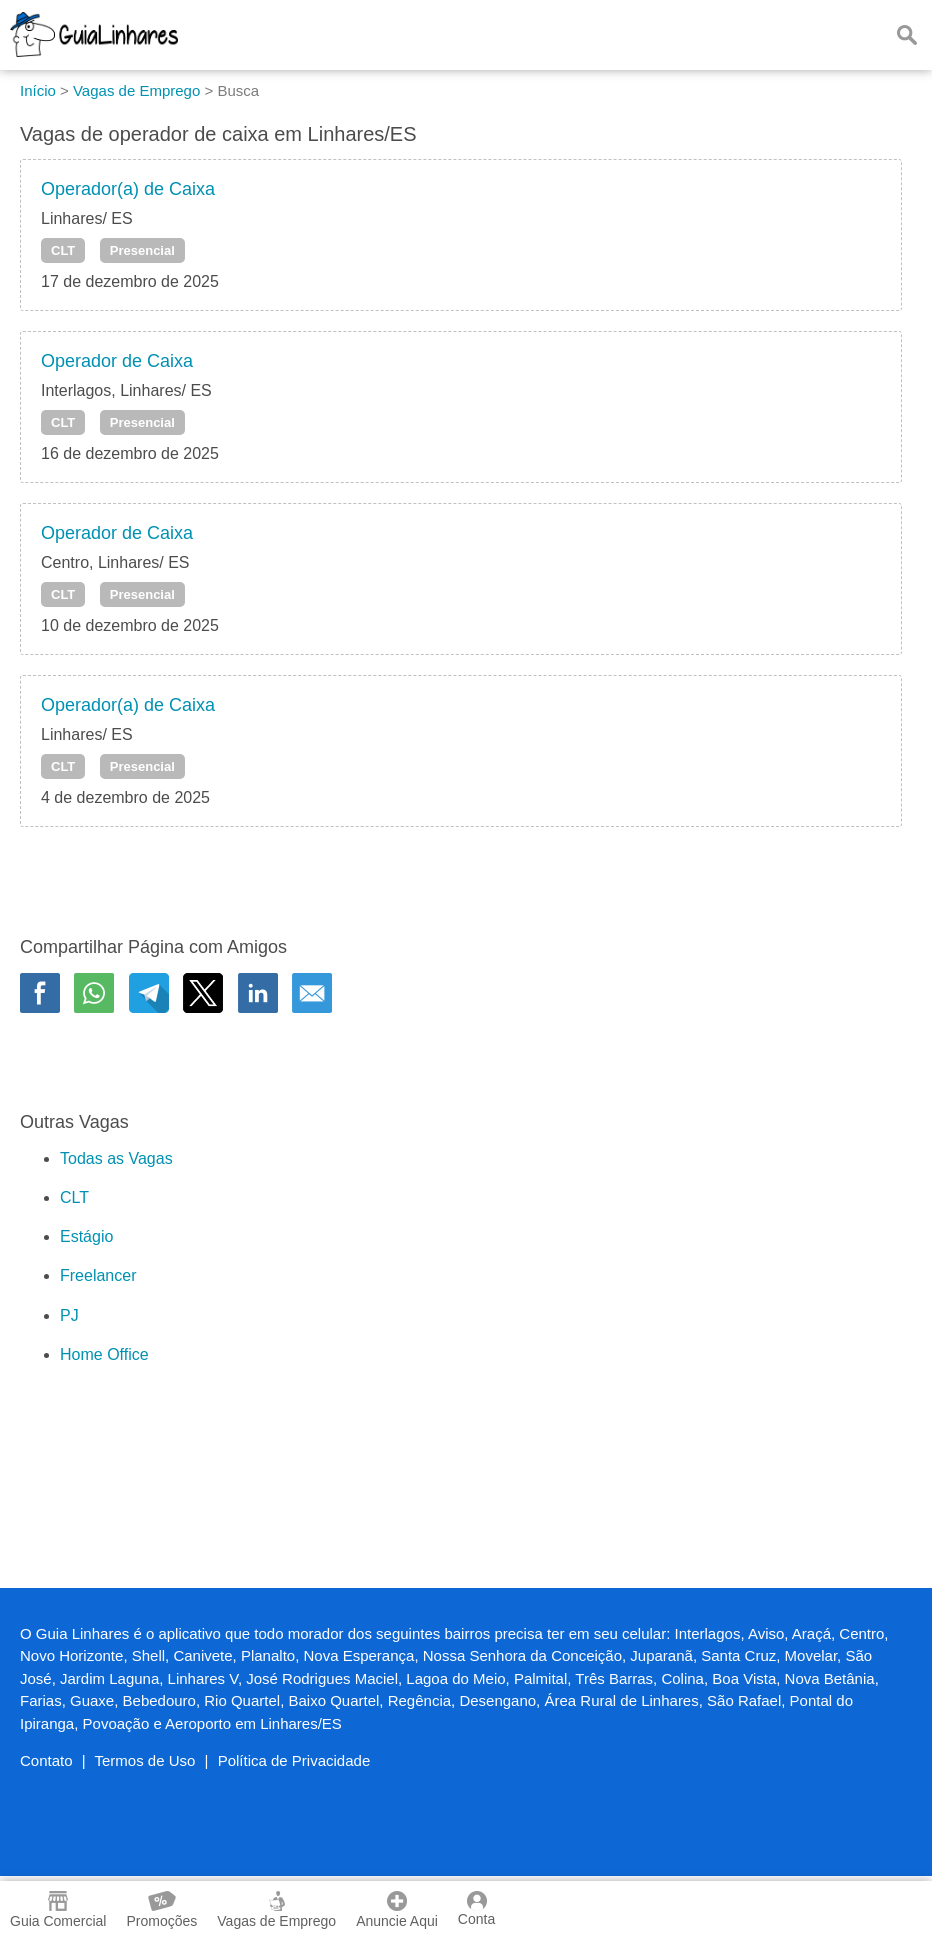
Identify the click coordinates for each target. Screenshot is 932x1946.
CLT (63, 250)
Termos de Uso (145, 1760)
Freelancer (98, 1275)
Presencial (142, 250)
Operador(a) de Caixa (128, 189)
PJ (69, 1315)
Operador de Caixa (117, 361)
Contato (46, 1760)
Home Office (104, 1354)
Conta (476, 1909)
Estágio (86, 1236)
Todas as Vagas (116, 1158)
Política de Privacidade (294, 1760)
